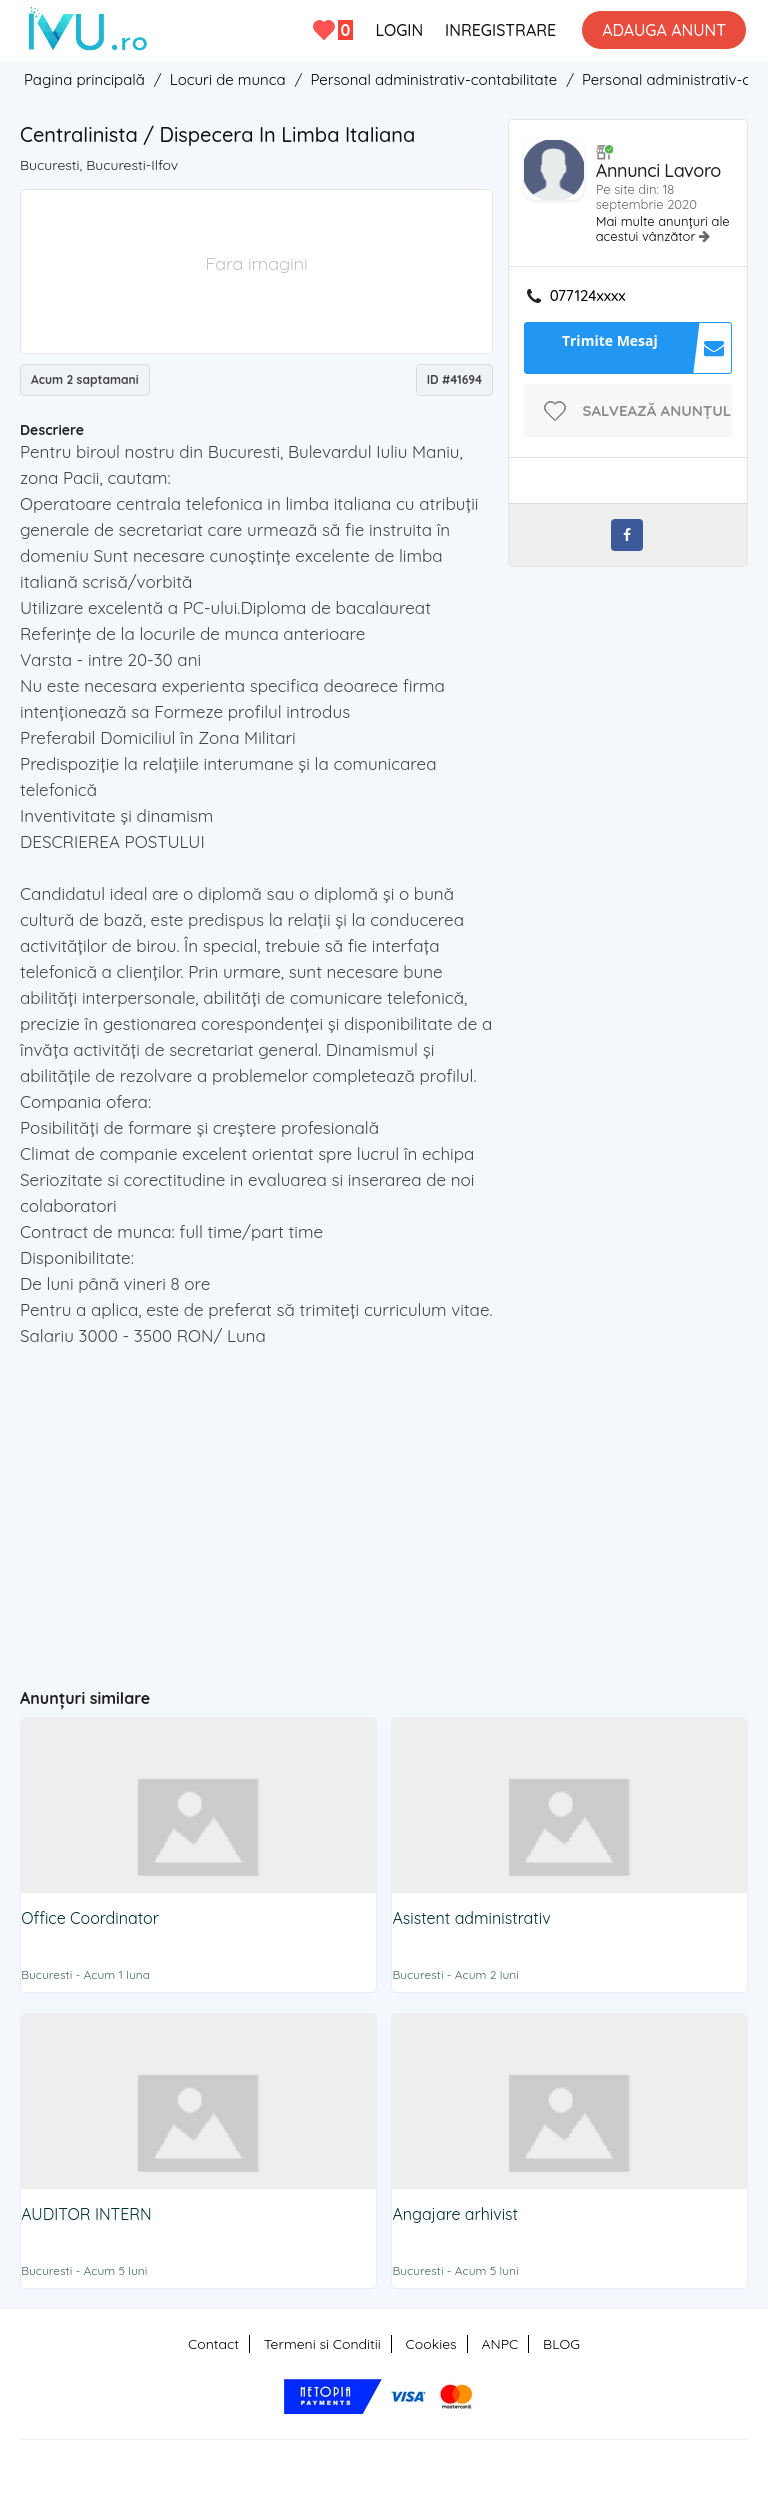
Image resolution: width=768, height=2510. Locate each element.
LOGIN (399, 30)
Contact (213, 2344)
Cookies (431, 2344)
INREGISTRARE (500, 30)
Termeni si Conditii (322, 2344)
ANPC (499, 2344)
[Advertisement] (394, 1509)
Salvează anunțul (657, 410)
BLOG (561, 2344)
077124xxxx (588, 296)
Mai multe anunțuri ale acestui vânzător (663, 228)
